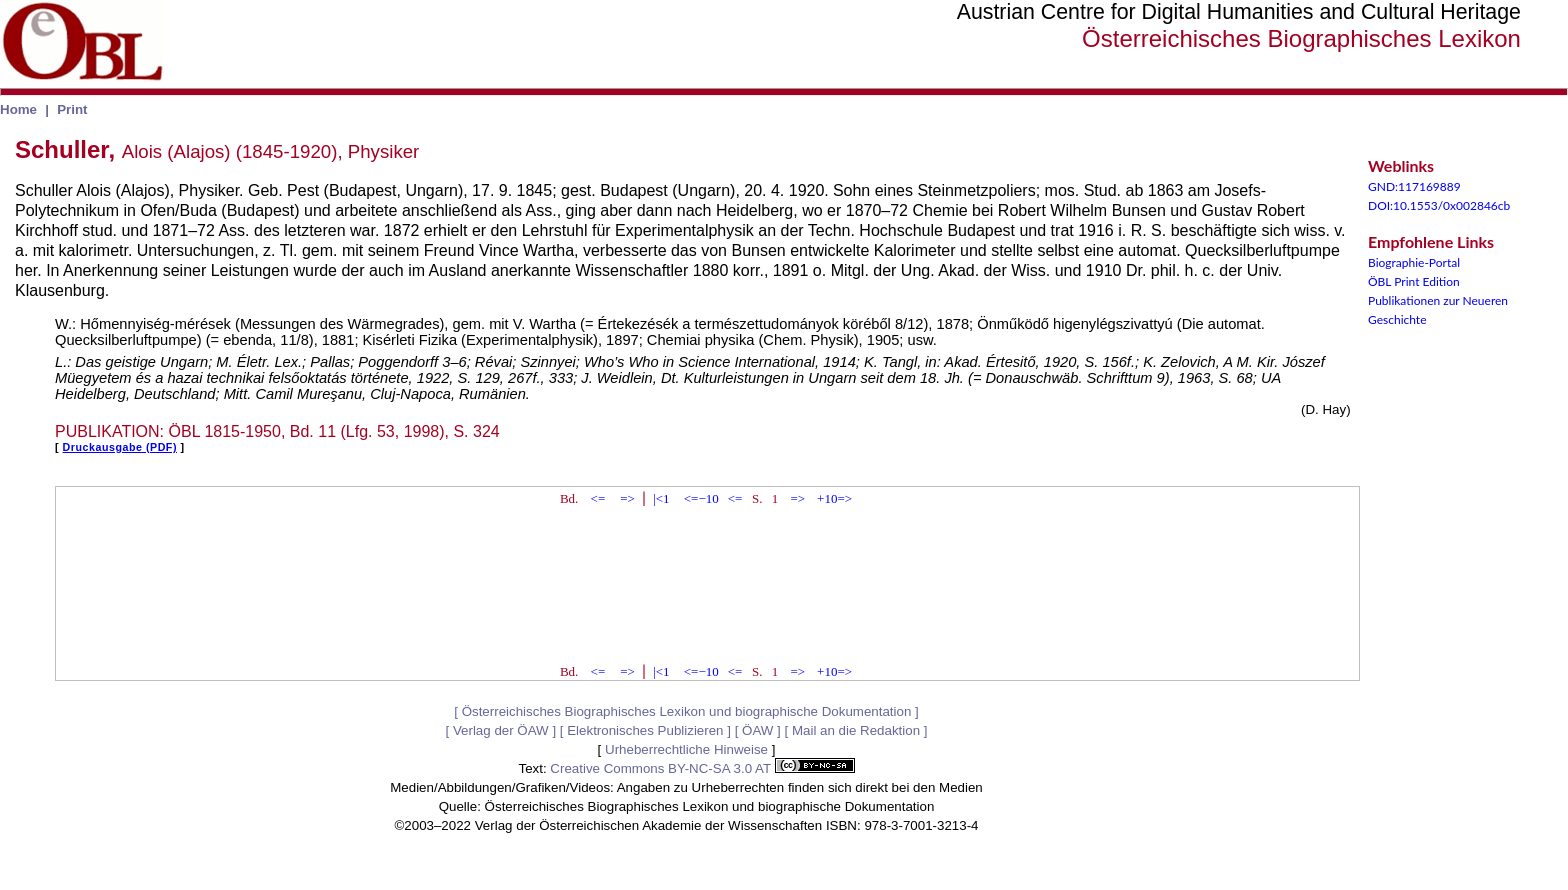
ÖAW (757, 730)
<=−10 (701, 498)
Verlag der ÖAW (501, 730)
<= (598, 498)
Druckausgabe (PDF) (120, 447)
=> (627, 498)
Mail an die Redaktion (856, 730)
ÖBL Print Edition (1414, 281)
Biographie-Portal (1414, 262)
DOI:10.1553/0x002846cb (1439, 205)
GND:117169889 (1414, 186)
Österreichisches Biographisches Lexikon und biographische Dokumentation (687, 711)
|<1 (661, 498)
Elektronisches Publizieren (645, 730)
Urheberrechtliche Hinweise (686, 749)
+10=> (834, 498)
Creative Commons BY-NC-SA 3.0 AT (702, 768)
